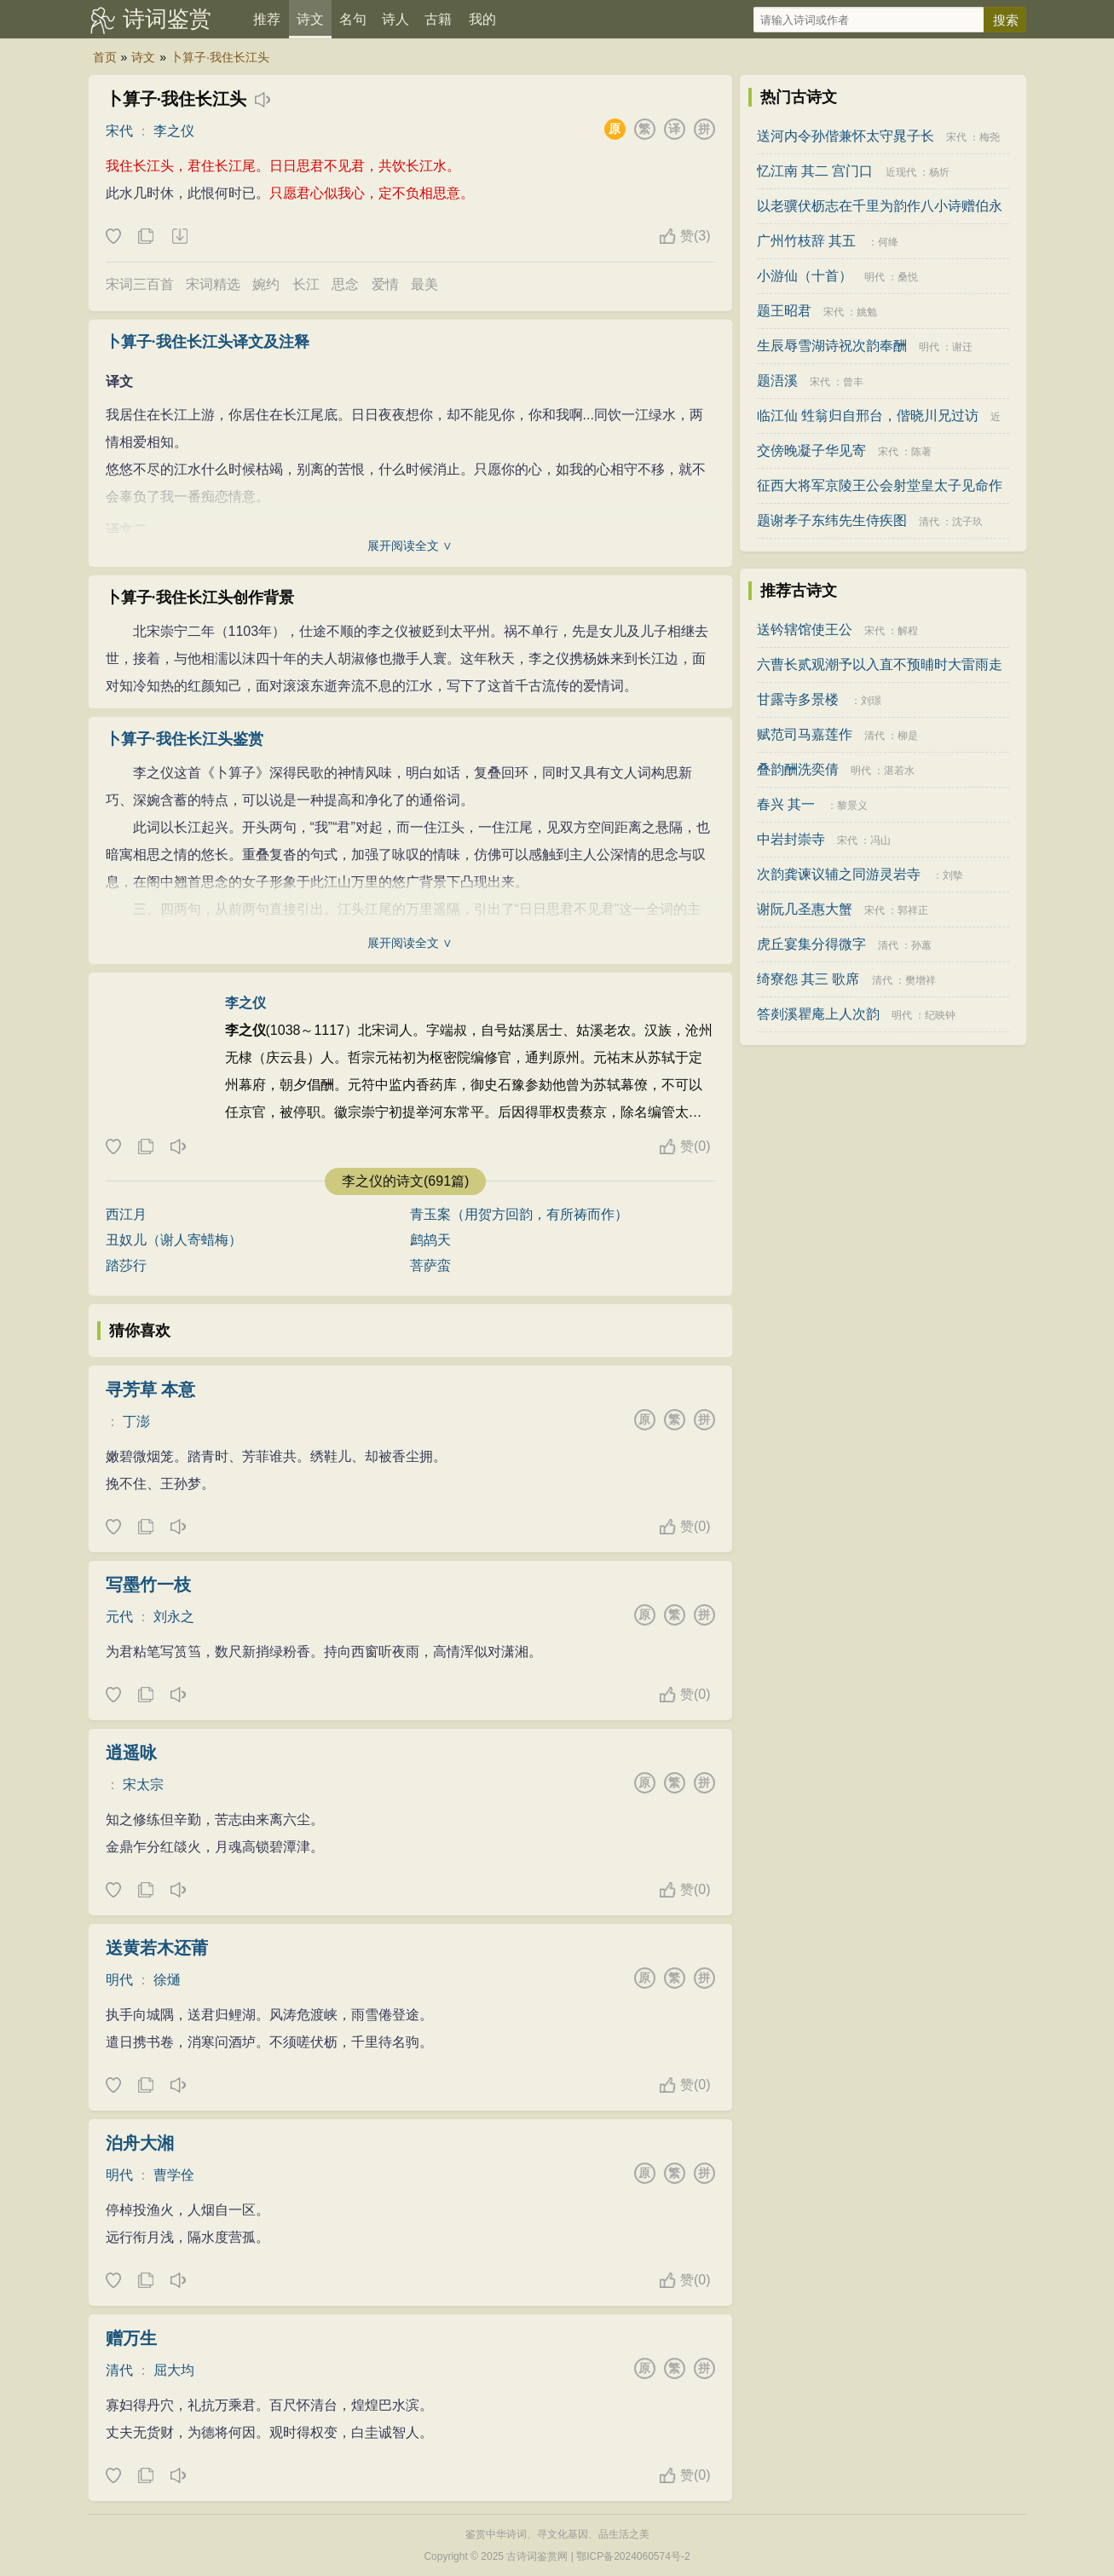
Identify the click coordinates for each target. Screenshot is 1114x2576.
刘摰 (953, 875)
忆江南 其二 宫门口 (815, 171)
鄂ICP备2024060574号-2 (633, 2556)
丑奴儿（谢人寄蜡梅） (174, 1240)
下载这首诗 (179, 236)
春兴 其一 (786, 804)
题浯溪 (777, 380)
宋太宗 (143, 1784)
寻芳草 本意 (151, 1389)
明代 (119, 1979)
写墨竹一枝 (148, 1584)
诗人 (395, 19)
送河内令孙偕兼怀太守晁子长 (845, 136)
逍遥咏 (131, 1752)
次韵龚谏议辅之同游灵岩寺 (839, 874)
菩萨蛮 (430, 1265)
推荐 (266, 19)
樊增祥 (920, 980)
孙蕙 (921, 945)
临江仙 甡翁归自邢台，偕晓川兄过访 (867, 415)
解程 (908, 631)
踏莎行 (126, 1265)
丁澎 (136, 1421)
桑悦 (908, 277)
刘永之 (173, 1616)
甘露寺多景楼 (798, 699)
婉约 (266, 284)
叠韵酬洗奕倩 (798, 769)
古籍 (438, 19)
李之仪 (173, 131)
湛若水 (899, 771)
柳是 (908, 736)
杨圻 (939, 172)
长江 (306, 284)
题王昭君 (784, 310)
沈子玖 (967, 522)
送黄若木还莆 (157, 1947)
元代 (119, 1616)
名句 (353, 19)
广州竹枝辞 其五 (806, 241)
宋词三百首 (140, 284)
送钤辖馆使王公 (804, 629)
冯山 (880, 840)
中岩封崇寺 (791, 839)
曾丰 (853, 382)
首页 (105, 57)
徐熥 (167, 1979)
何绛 (888, 242)
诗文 (310, 19)
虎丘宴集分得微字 (811, 944)
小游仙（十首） (804, 276)
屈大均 (173, 2370)
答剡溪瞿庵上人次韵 (818, 1014)
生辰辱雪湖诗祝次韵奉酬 (832, 345)
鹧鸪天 (430, 1240)
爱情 (385, 284)
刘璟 (871, 701)
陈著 (921, 452)
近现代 (901, 172)
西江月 (126, 1214)
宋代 (119, 131)
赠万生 (131, 2338)
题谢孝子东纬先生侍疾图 (832, 520)
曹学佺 (173, 2175)
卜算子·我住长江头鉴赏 (184, 739)
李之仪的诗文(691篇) (405, 1181)
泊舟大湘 (140, 2143)
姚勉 (867, 312)
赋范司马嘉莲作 (804, 734)
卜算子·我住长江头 (219, 57)
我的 (482, 19)
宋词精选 (213, 284)
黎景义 (852, 805)
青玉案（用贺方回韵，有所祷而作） (519, 1214)
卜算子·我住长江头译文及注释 (207, 341)
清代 (119, 2370)
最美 (424, 284)
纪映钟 (940, 1015)
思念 (345, 284)
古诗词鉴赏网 (537, 2556)
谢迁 (962, 347)
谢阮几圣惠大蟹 (804, 909)
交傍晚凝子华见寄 (811, 450)
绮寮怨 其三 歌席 (808, 979)
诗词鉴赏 (167, 19)
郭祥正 (913, 910)
